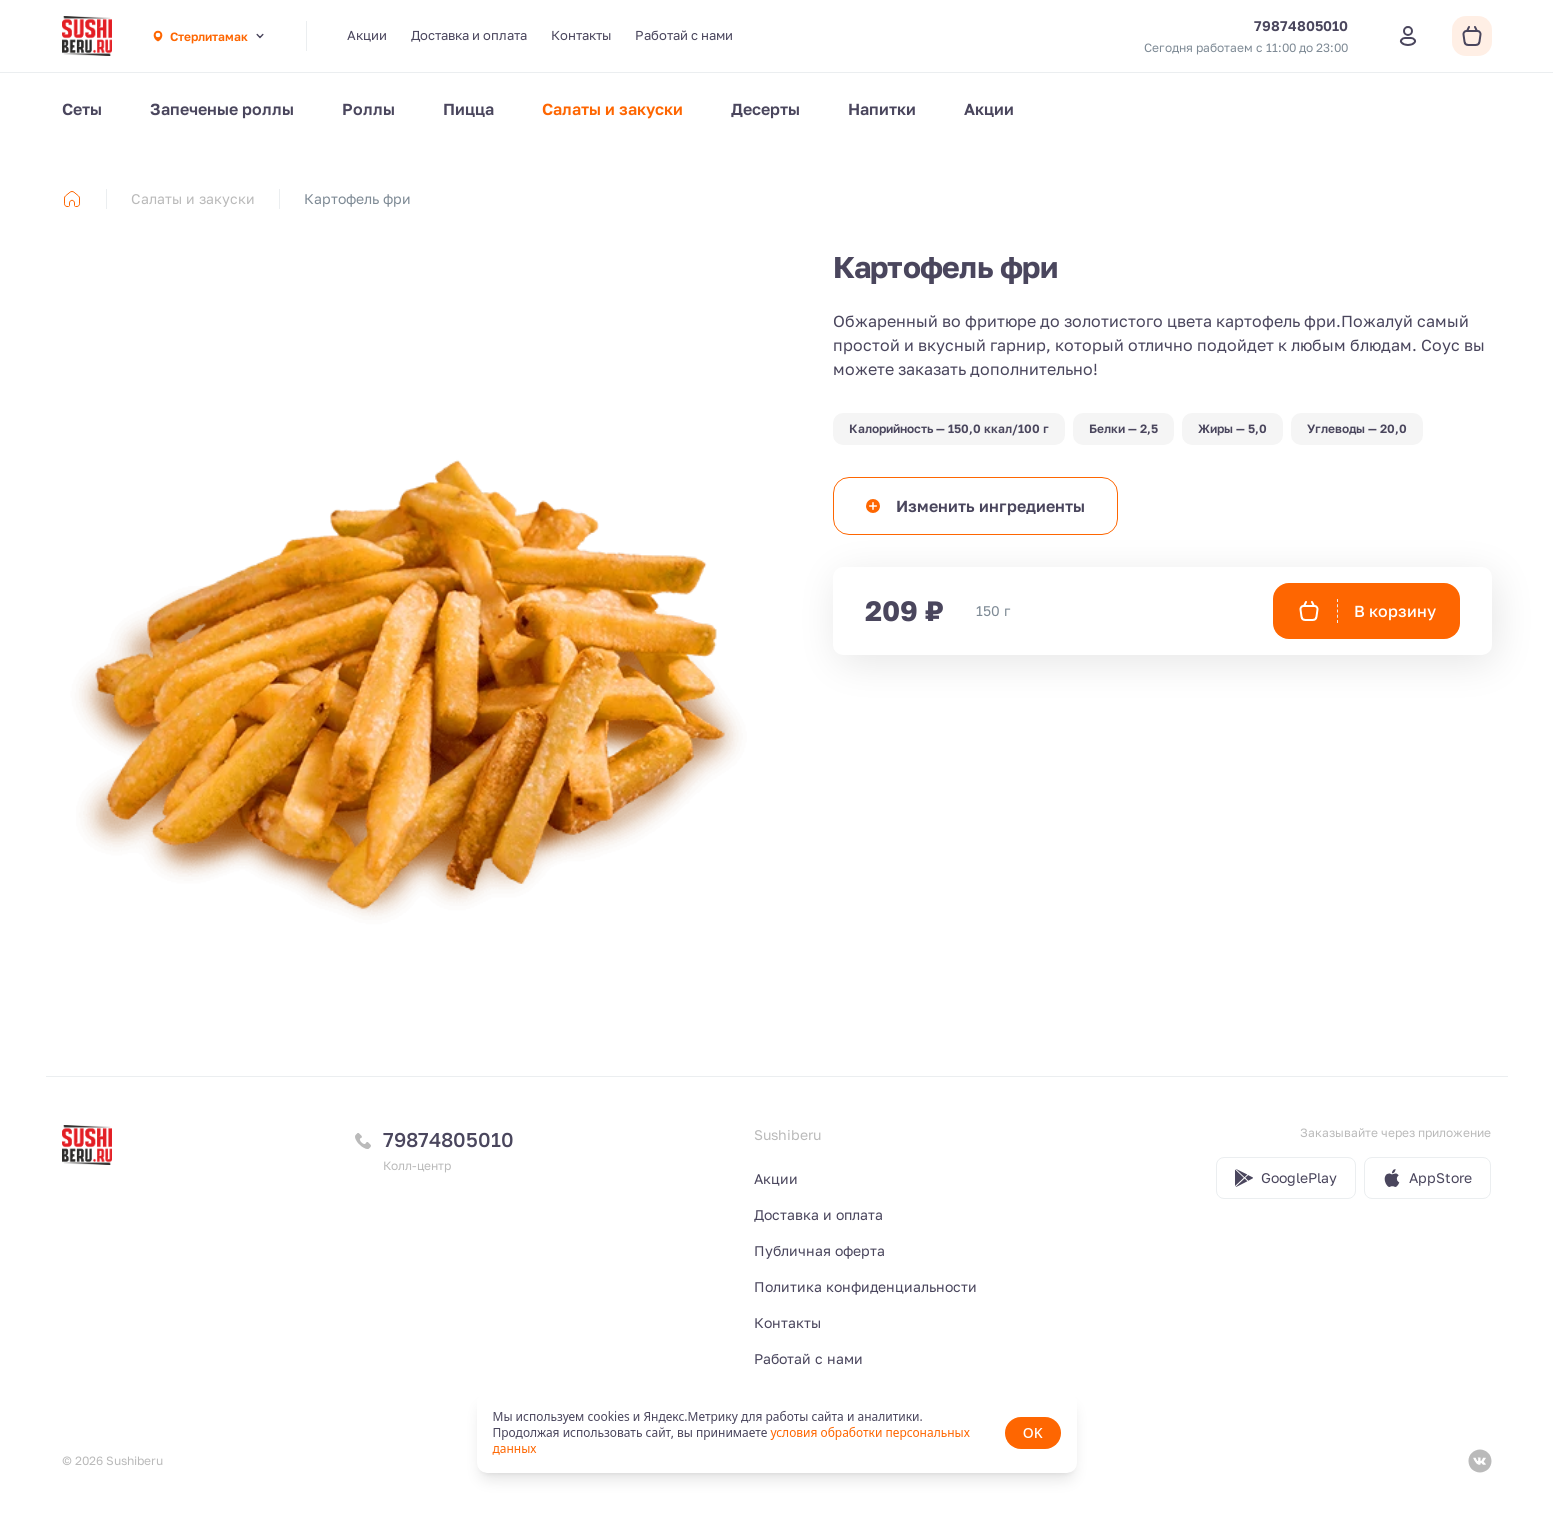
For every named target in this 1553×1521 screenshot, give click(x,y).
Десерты (765, 109)
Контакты (581, 35)
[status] (777, 1433)
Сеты (82, 109)
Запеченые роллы (222, 109)
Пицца (468, 109)
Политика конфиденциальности (865, 1286)
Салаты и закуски (612, 109)
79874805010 (448, 1139)
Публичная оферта (819, 1250)
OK (1033, 1432)
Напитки (882, 109)
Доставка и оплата (469, 35)
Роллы (368, 109)
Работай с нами (684, 35)
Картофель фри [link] (357, 198)
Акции (367, 35)
